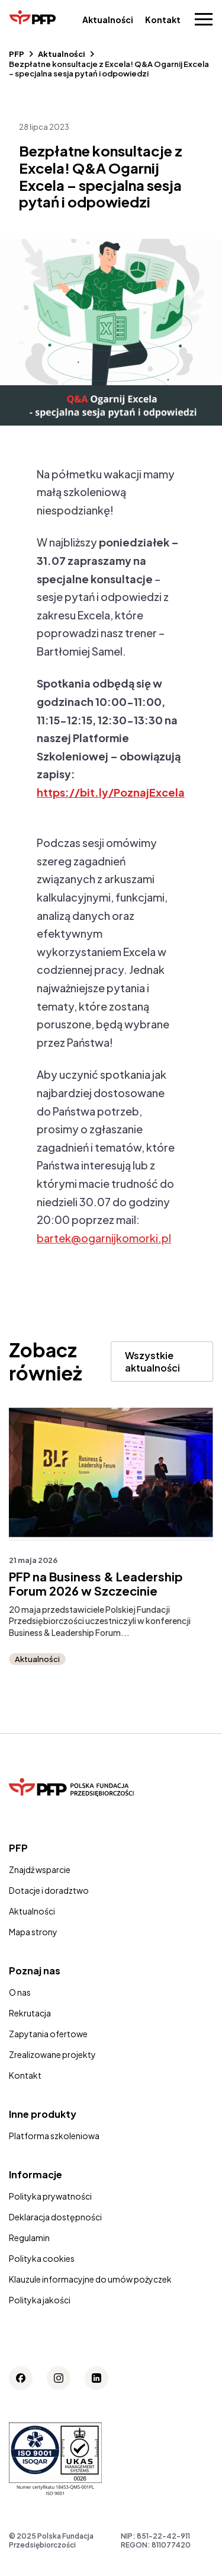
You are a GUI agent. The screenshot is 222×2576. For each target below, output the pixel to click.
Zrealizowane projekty (52, 2054)
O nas (20, 1992)
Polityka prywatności (50, 2196)
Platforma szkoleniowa (54, 2135)
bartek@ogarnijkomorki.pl (104, 1238)
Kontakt (163, 19)
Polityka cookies (42, 2258)
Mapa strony (33, 1931)
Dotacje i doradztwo (49, 1890)
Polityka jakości (39, 2299)
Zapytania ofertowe (48, 2033)
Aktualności (107, 19)
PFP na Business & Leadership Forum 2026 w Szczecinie (96, 1584)
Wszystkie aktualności (152, 1361)
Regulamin (29, 2237)
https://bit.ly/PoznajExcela (111, 792)
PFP (16, 54)
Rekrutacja (30, 2013)
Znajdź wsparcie (39, 1869)
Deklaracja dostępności (55, 2216)
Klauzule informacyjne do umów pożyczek (90, 2279)
